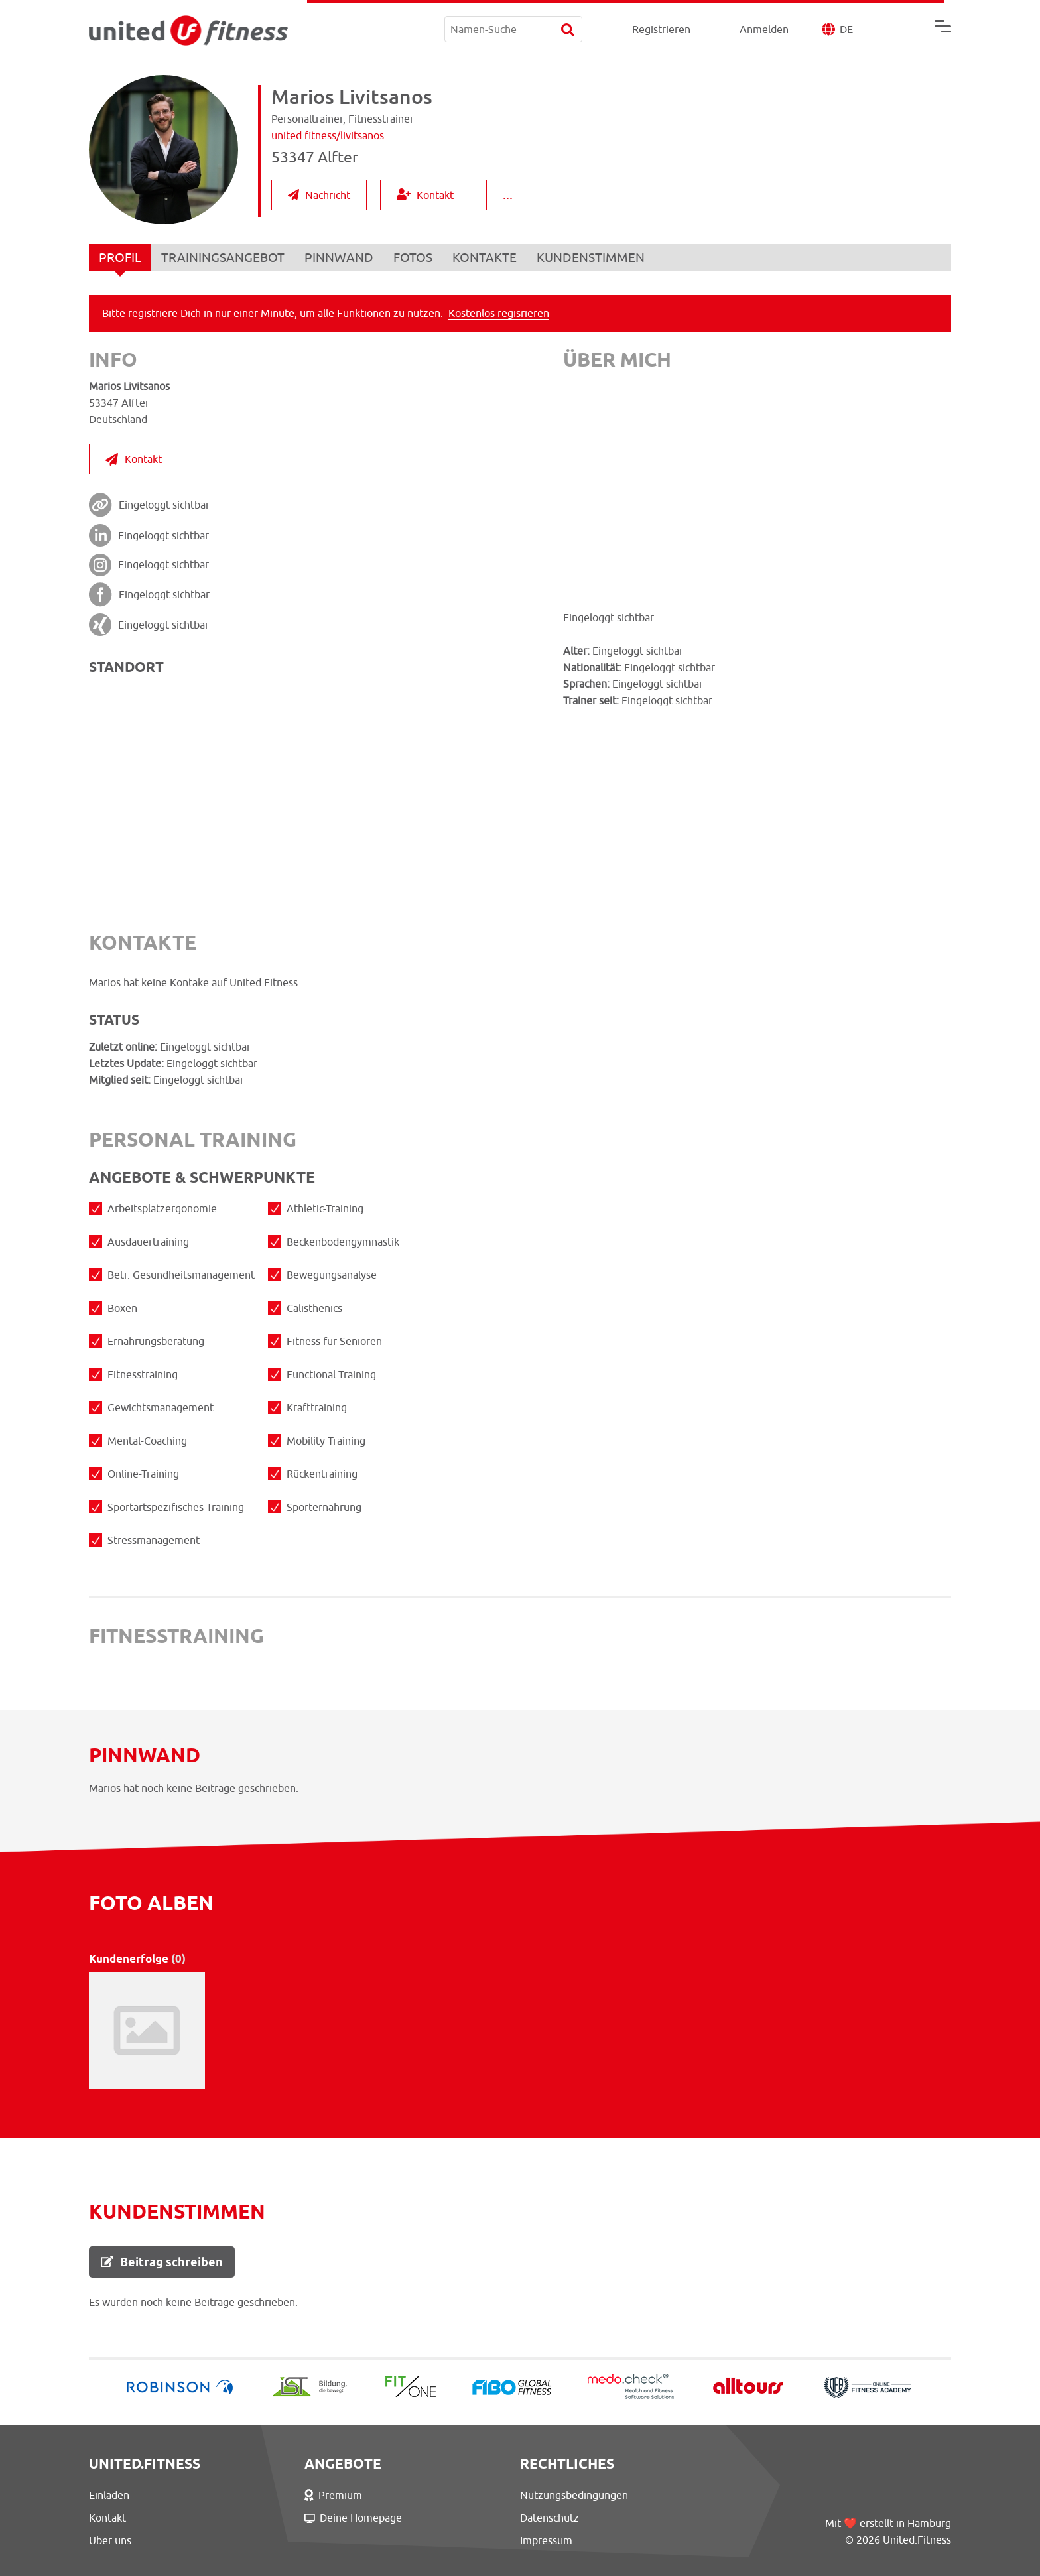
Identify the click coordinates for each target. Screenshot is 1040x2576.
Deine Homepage (353, 2518)
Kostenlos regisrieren (498, 313)
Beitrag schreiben (162, 2262)
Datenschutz (549, 2518)
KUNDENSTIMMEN (591, 257)
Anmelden (764, 29)
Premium (333, 2495)
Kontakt (425, 194)
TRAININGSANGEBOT (223, 257)
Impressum (546, 2540)
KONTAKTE (484, 257)
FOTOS (412, 257)
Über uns (110, 2540)
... (508, 194)
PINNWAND (338, 257)
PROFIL (120, 260)
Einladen (109, 2495)
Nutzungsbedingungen (574, 2495)
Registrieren (661, 29)
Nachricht (319, 195)
